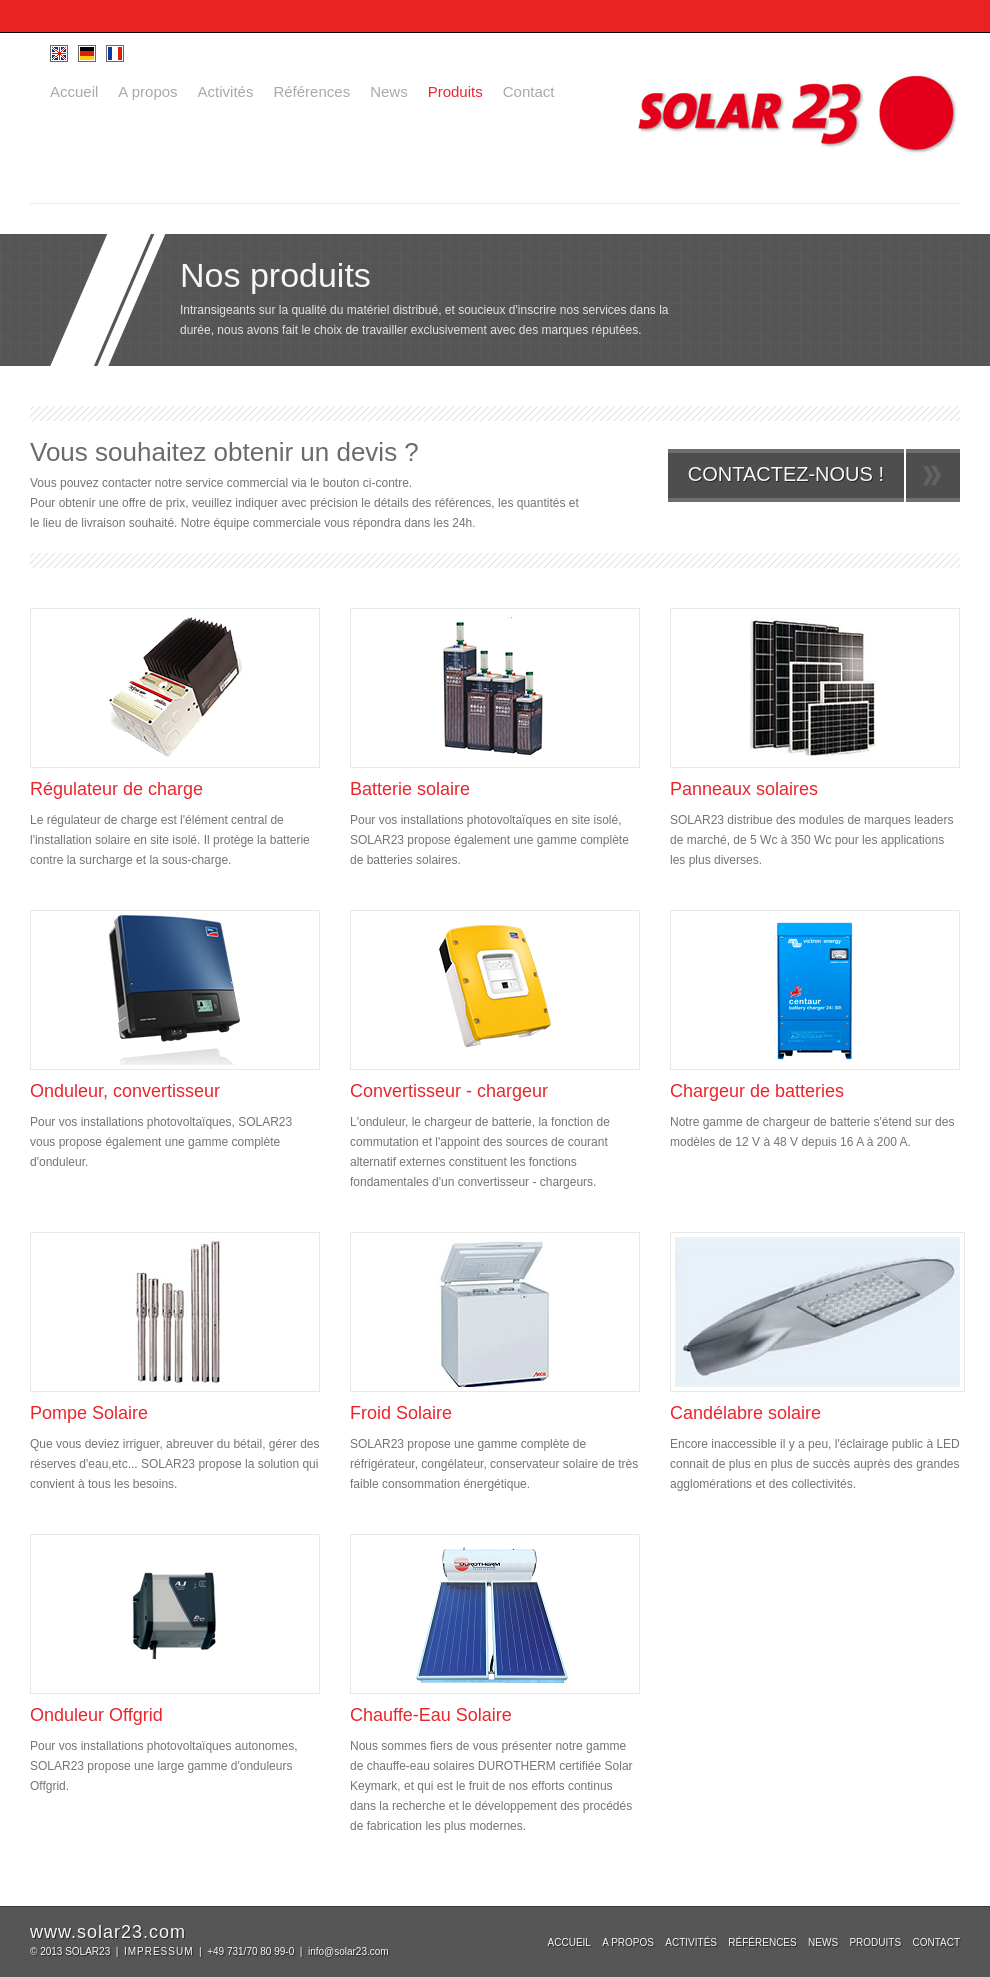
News (389, 91)
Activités (226, 91)
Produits (455, 91)
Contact (529, 91)
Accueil (74, 91)
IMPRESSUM (159, 1951)
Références (311, 91)
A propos (147, 91)
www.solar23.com (108, 1932)
